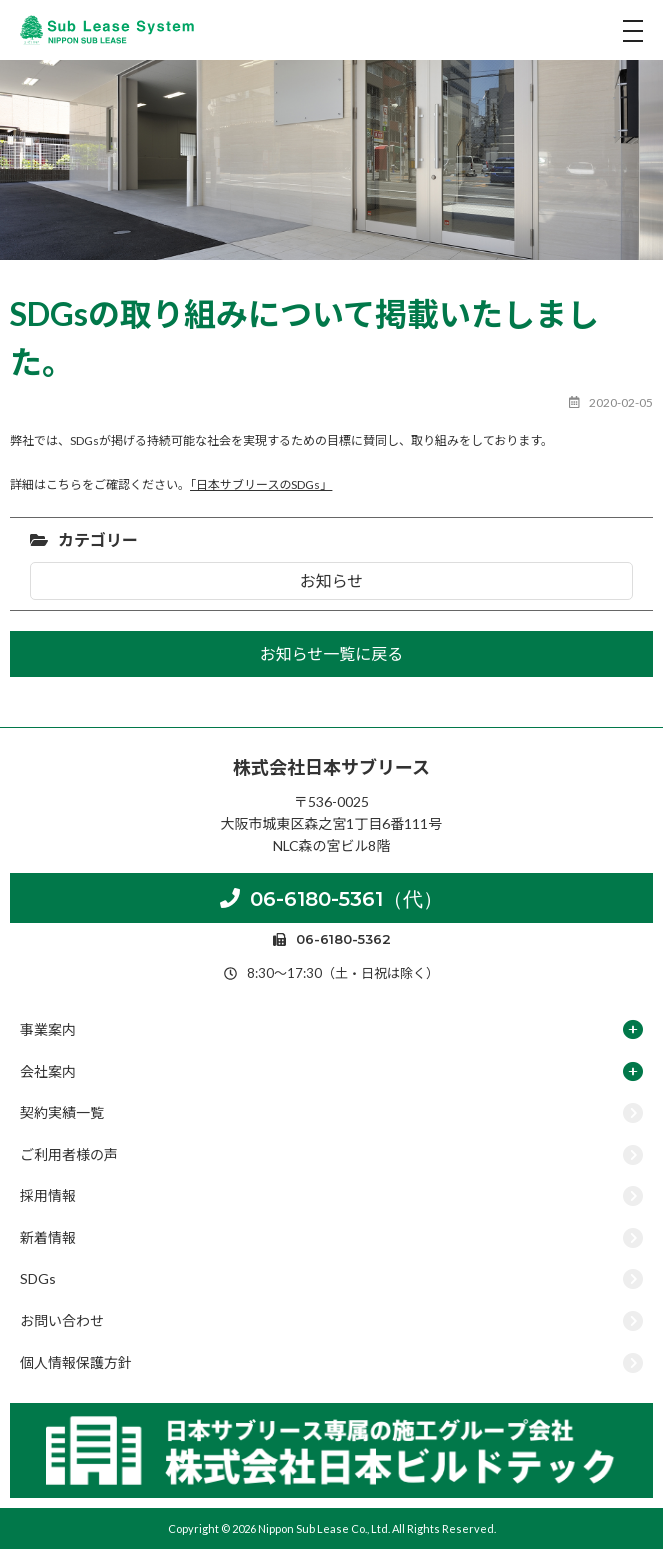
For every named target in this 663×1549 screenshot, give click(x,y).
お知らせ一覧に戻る (332, 653)
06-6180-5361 (331, 898)
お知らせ (332, 580)
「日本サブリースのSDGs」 (261, 484)
